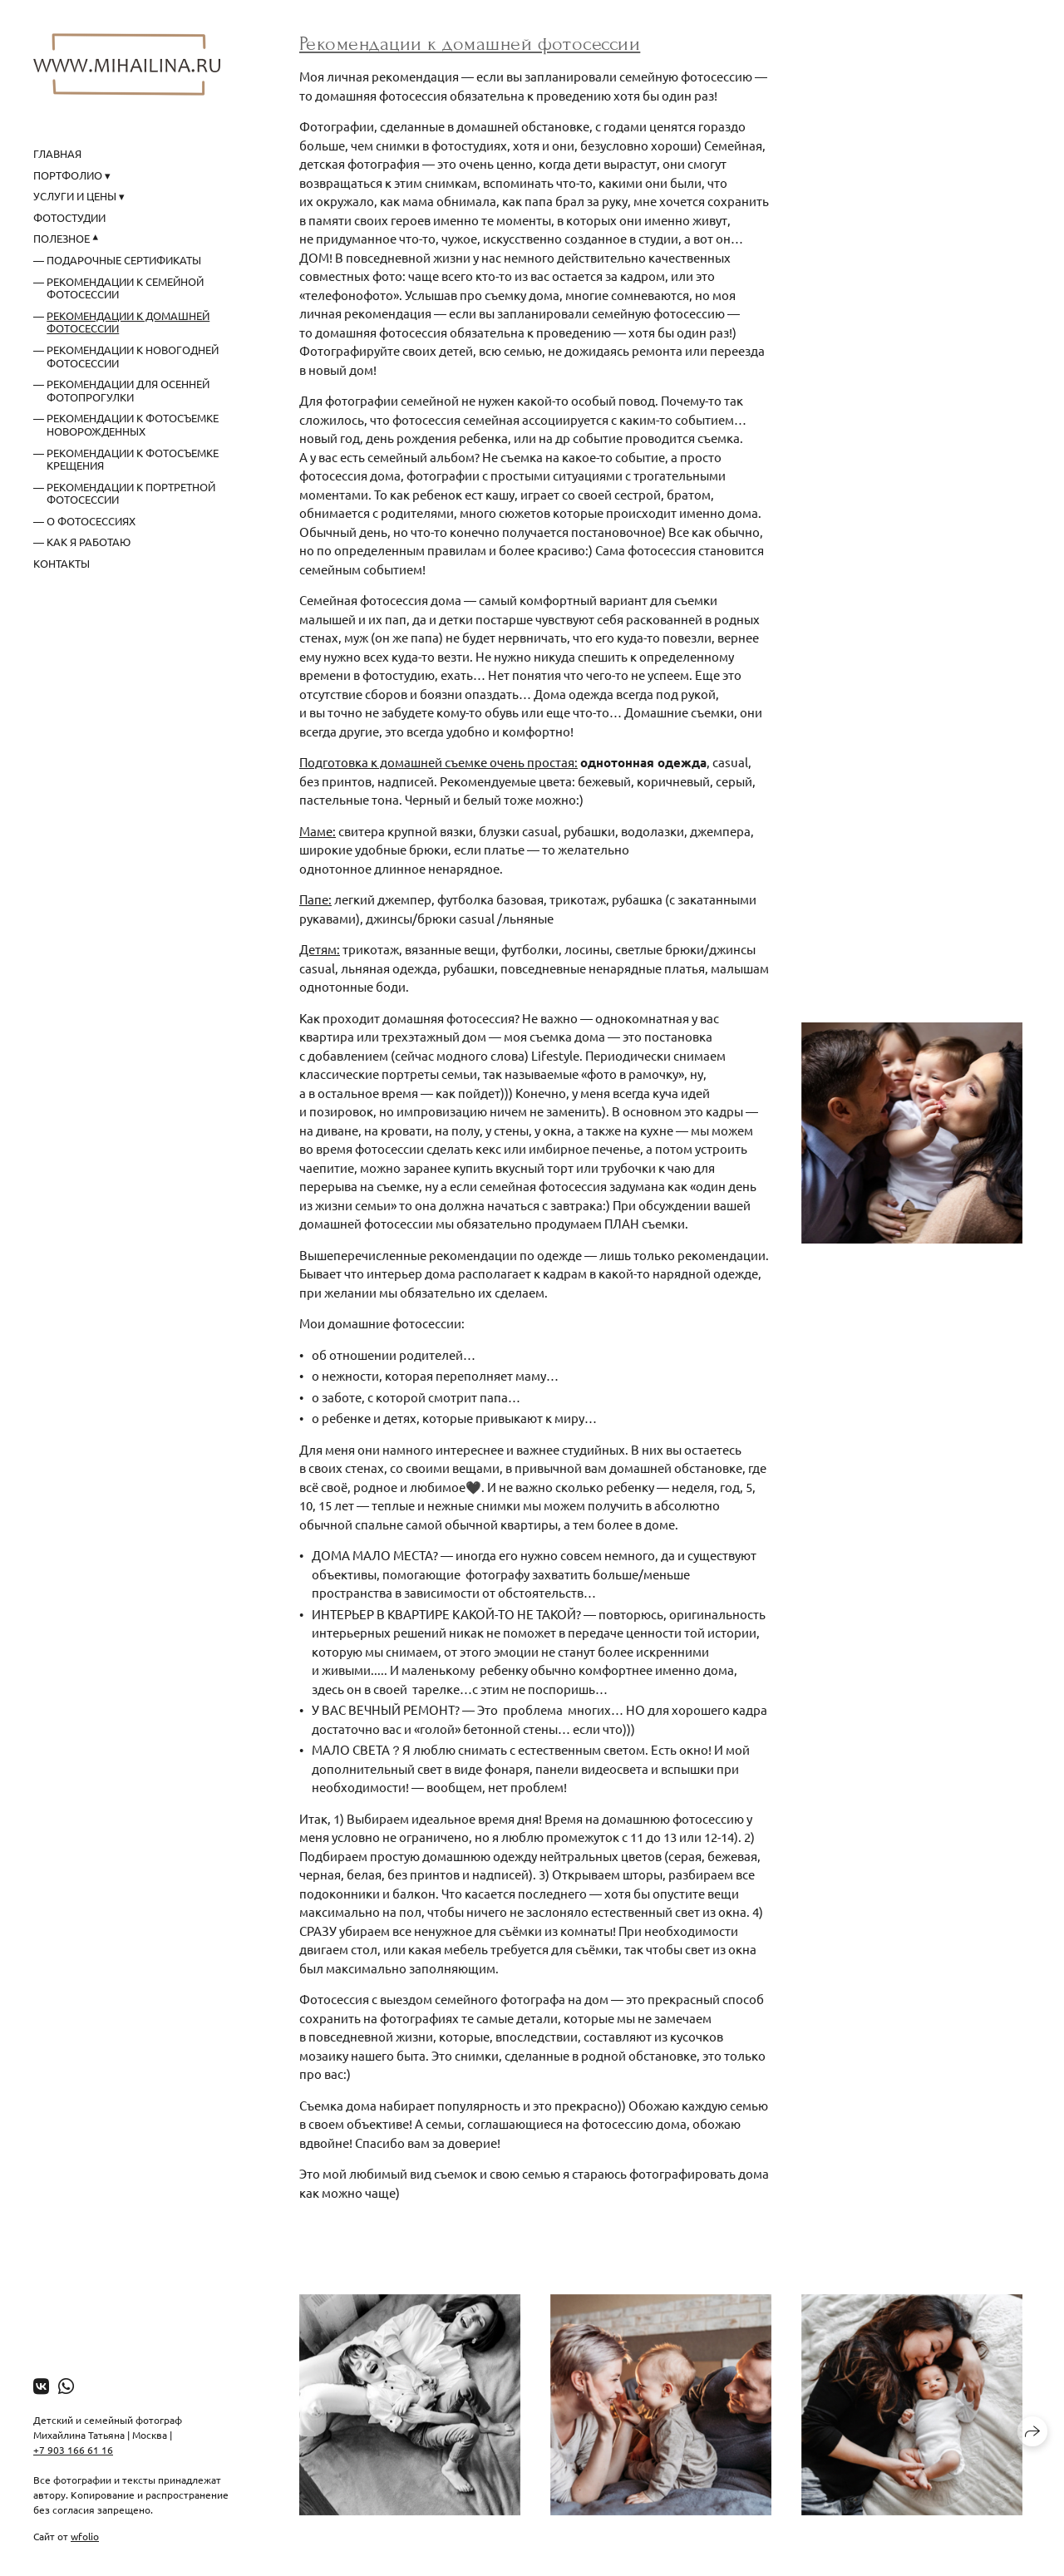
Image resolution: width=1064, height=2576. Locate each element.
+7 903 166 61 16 (73, 2449)
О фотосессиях (91, 521)
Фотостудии (69, 217)
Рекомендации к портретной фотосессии (131, 493)
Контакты (61, 563)
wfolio (85, 2536)
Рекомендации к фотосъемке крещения (133, 459)
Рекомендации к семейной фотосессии (125, 288)
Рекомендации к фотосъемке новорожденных (133, 424)
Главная (57, 153)
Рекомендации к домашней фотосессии (128, 322)
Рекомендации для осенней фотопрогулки (128, 390)
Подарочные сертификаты (124, 260)
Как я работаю (89, 541)
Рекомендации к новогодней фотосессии (133, 356)
